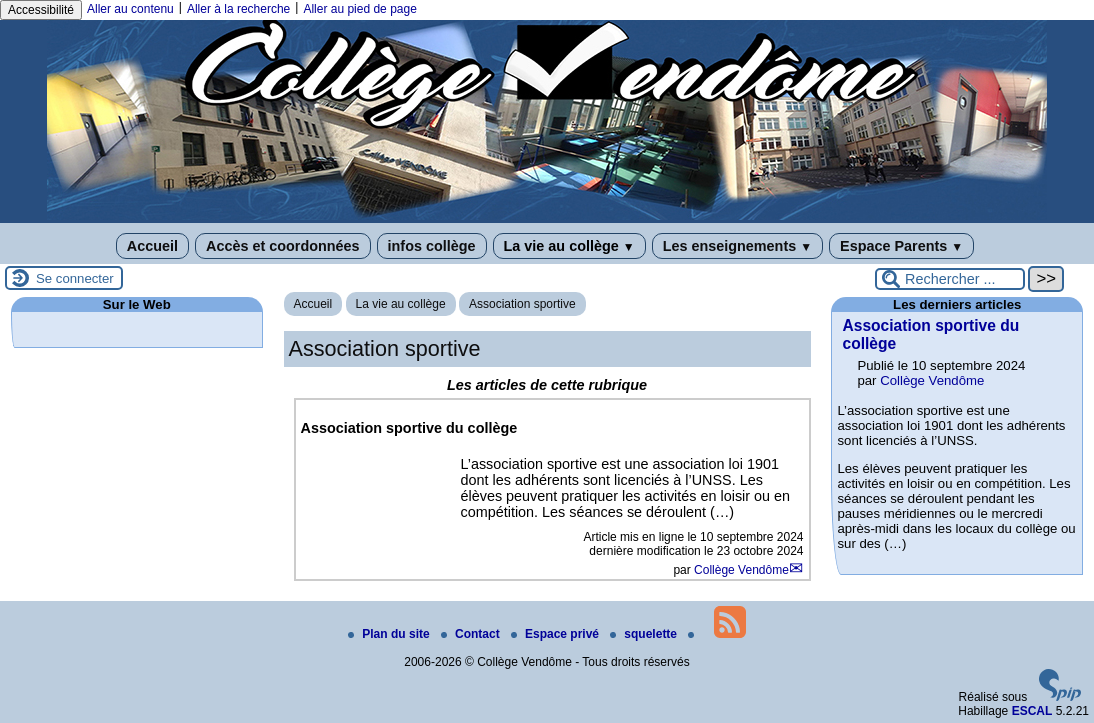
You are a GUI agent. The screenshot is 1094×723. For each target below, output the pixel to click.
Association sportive (522, 304)
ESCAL (1032, 711)
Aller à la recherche (238, 9)
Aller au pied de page (359, 9)
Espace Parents (901, 246)
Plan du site (390, 634)
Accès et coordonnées (283, 246)
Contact (472, 634)
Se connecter (75, 278)
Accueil (152, 246)
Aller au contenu (130, 9)
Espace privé (556, 634)
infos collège (432, 246)
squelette (645, 634)
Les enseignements (737, 246)
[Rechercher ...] (950, 279)
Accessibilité (41, 10)
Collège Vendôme (741, 570)
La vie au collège (569, 246)
